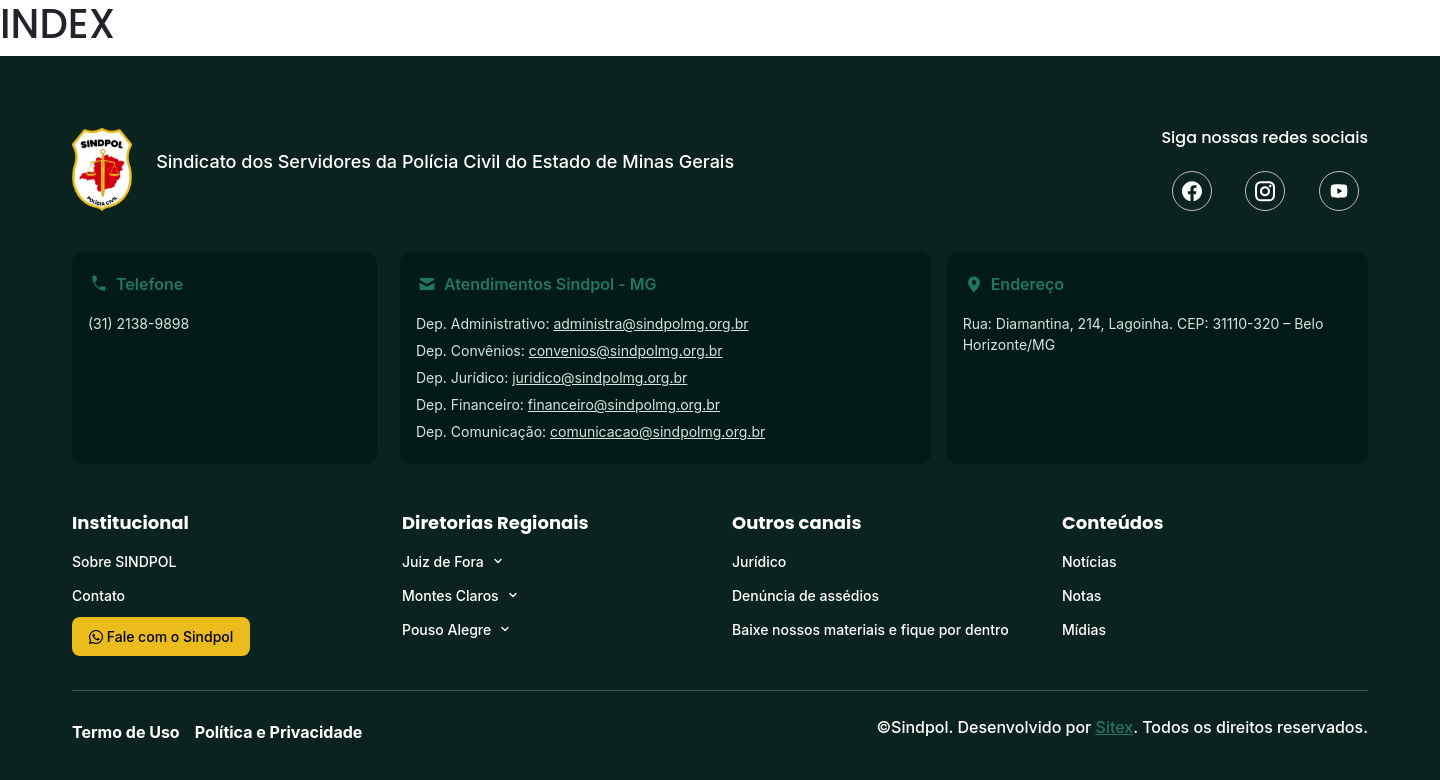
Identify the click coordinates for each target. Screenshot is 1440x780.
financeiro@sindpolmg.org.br (624, 404)
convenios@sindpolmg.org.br (626, 350)
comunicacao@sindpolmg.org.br (657, 431)
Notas (1081, 595)
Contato (98, 595)
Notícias (1089, 561)
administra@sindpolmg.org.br (650, 323)
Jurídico (759, 561)
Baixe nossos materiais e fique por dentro (870, 629)
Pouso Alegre (446, 629)
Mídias (1084, 629)
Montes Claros (450, 595)
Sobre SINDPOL (124, 561)
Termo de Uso (126, 732)
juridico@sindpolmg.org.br (599, 377)
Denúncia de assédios (805, 595)
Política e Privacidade (279, 732)
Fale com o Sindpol (161, 636)
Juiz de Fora (443, 561)
